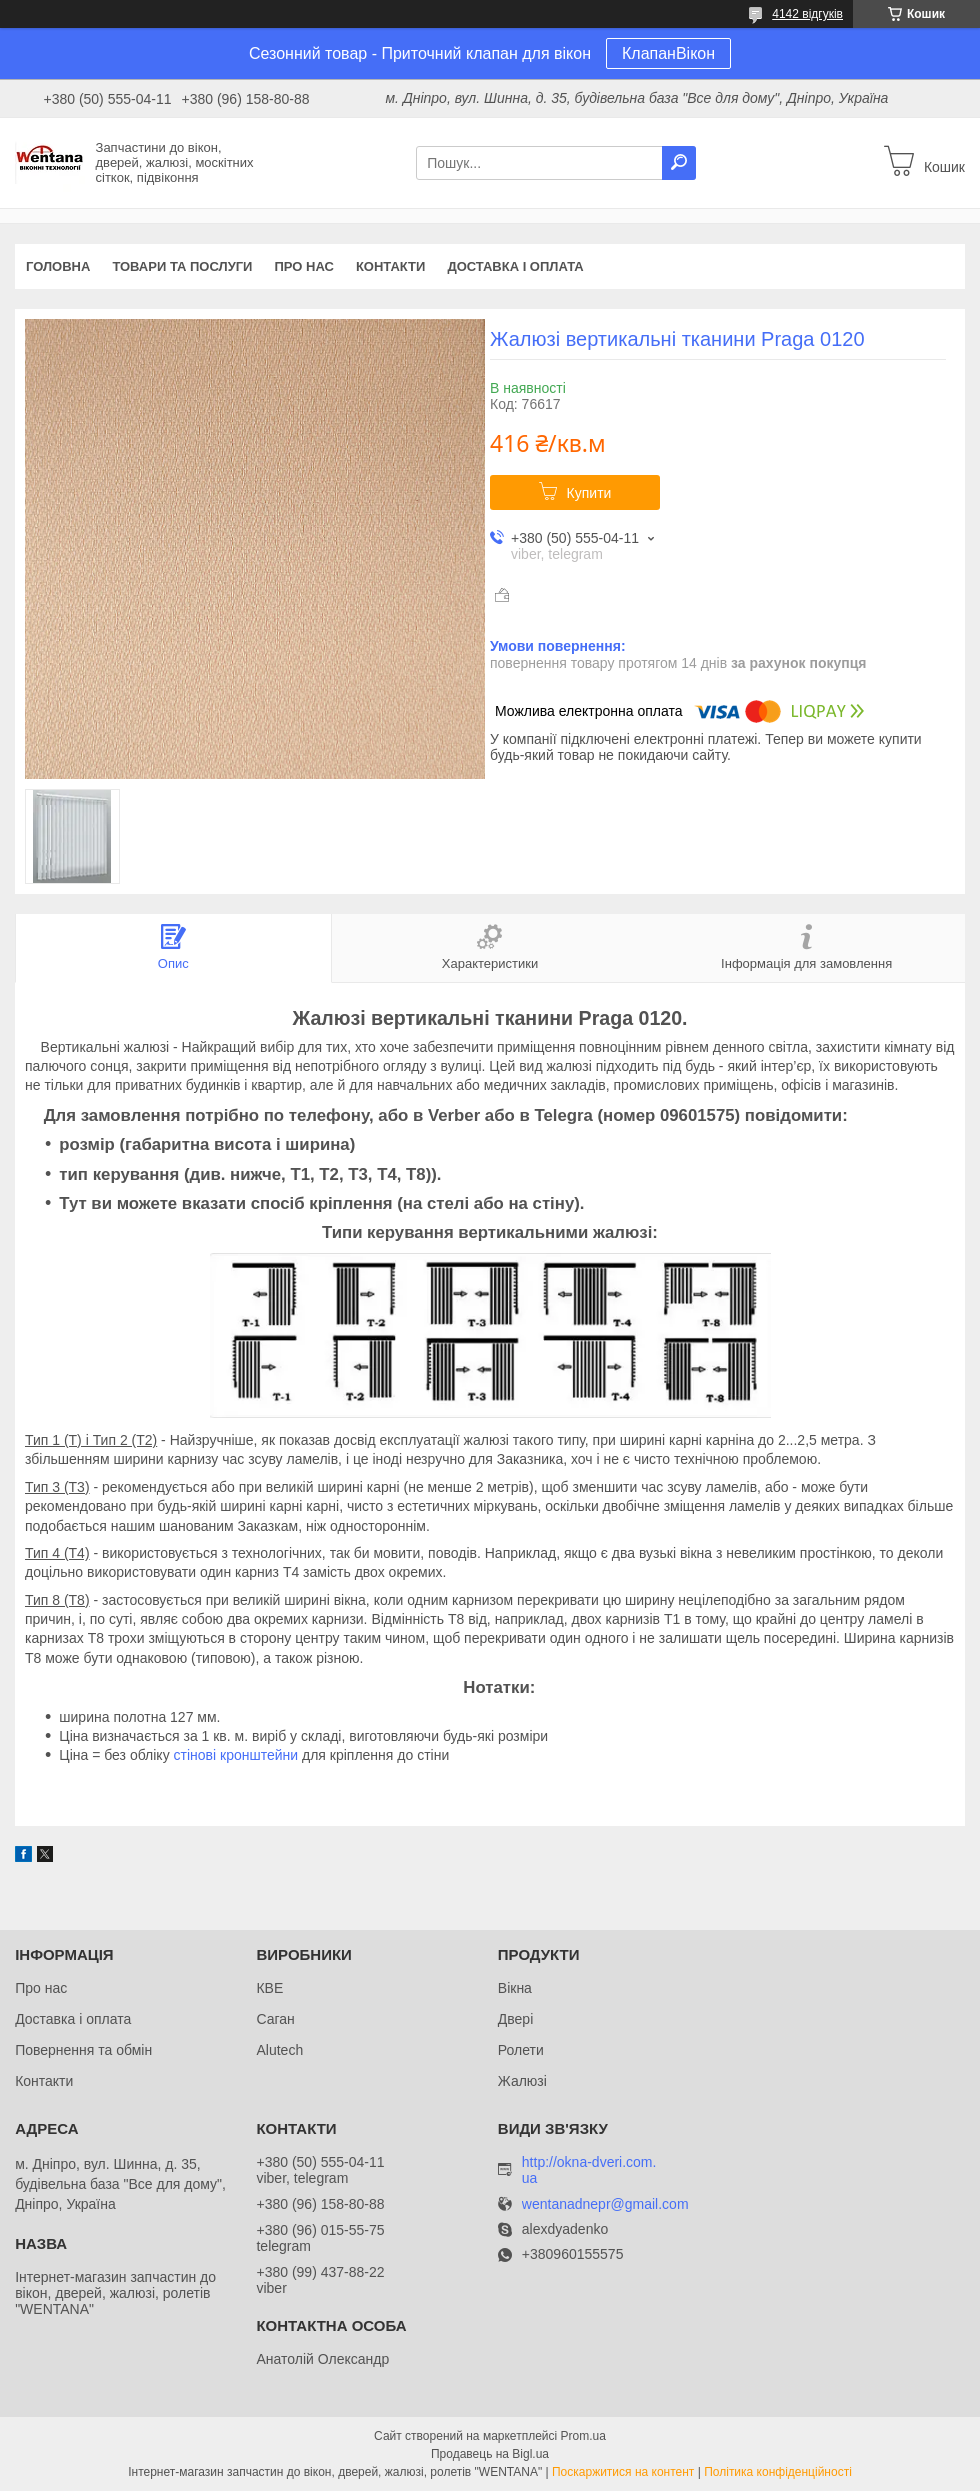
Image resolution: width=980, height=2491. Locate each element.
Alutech (279, 2050)
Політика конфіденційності (778, 2472)
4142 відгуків (807, 14)
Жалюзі (522, 2081)
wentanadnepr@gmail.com (605, 2204)
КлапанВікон (668, 53)
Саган (275, 2019)
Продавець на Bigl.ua (490, 2454)
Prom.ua (583, 2436)
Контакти (391, 266)
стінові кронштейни (236, 1755)
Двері (515, 2019)
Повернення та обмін (83, 2050)
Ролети (521, 2050)
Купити (589, 493)
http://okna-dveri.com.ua (589, 2170)
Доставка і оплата (515, 266)
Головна (58, 266)
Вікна (515, 1988)
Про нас (303, 266)
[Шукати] (679, 163)
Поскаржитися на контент (623, 2472)
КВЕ (269, 1988)
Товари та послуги (182, 266)
